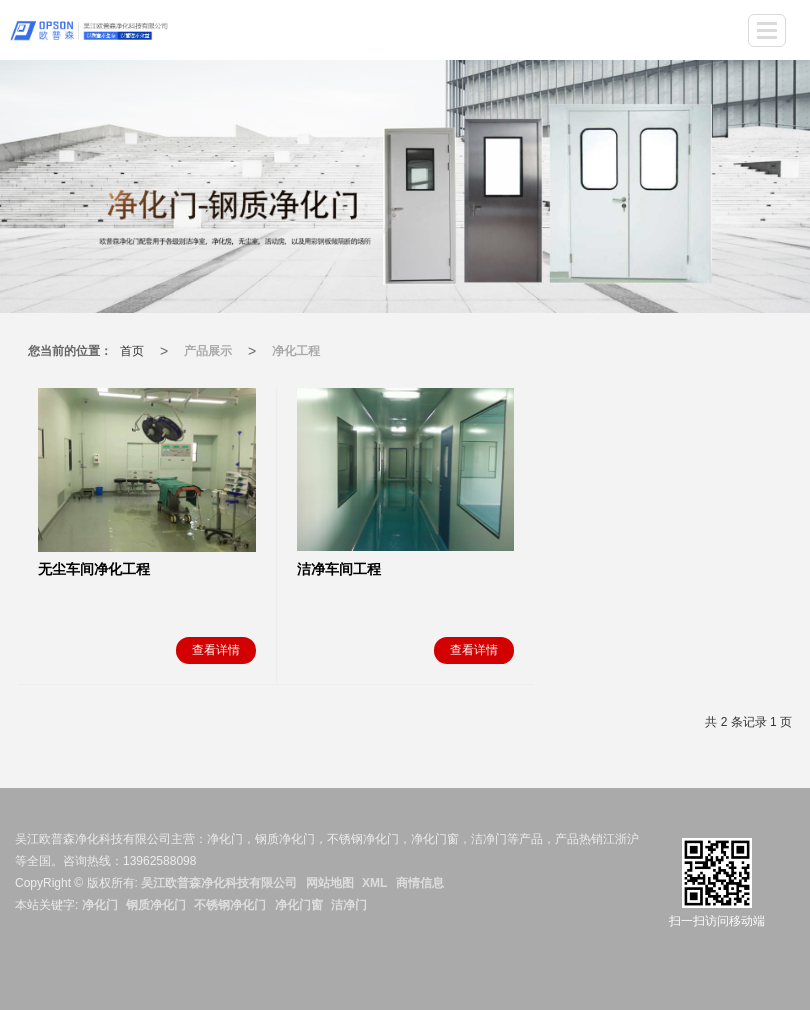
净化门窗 (299, 905)
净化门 (100, 905)
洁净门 (349, 905)
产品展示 (208, 351)
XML (374, 883)
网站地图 (330, 883)
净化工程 (296, 351)
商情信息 (420, 883)
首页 (132, 351)
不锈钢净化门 (230, 905)
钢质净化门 (156, 905)
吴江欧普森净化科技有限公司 (219, 883)
